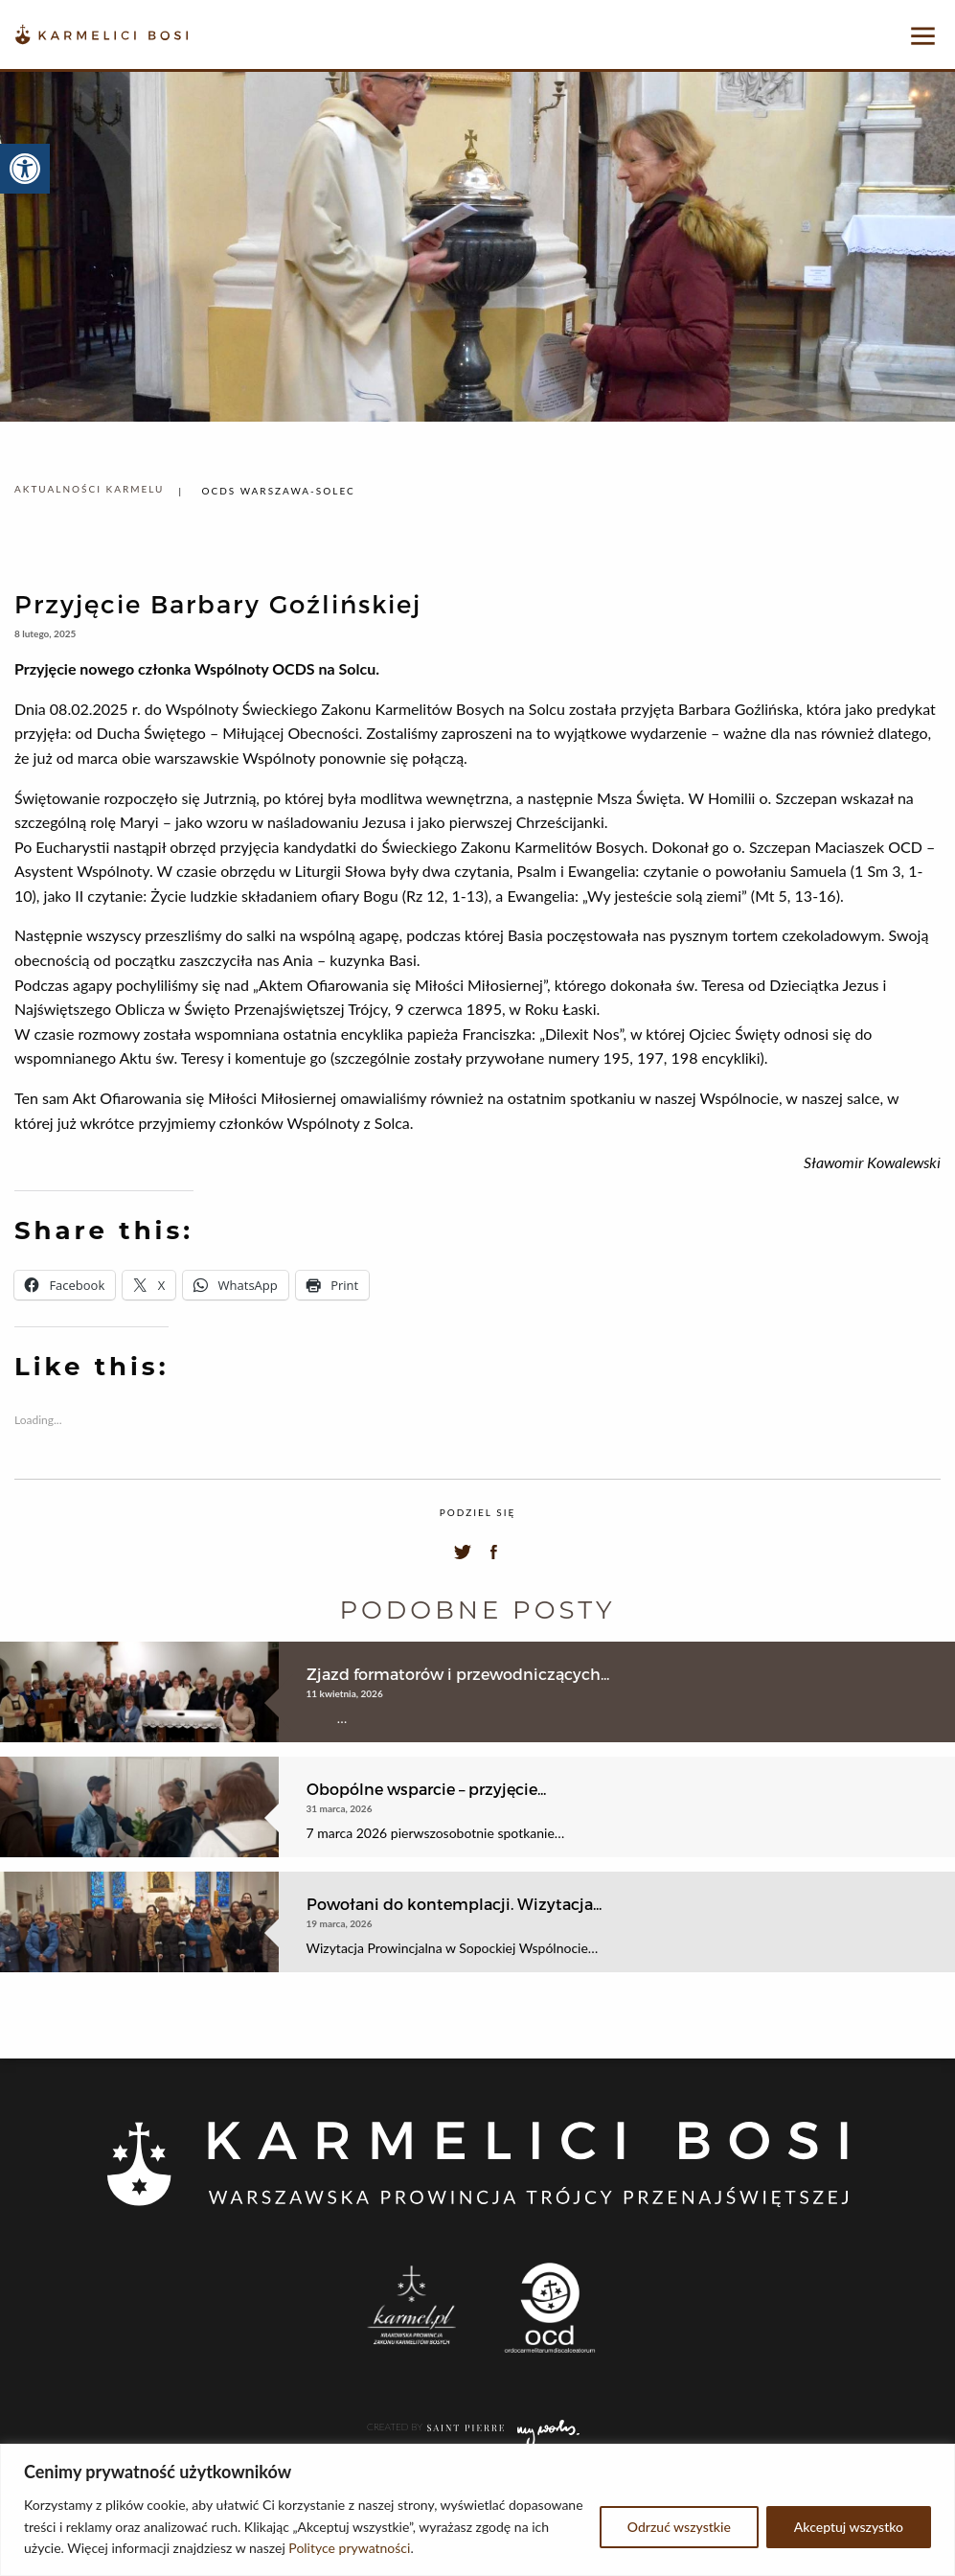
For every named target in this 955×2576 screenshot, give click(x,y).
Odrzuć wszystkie (679, 2526)
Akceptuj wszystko (848, 2526)
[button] (25, 169)
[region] (477, 2510)
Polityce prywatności (349, 2548)
